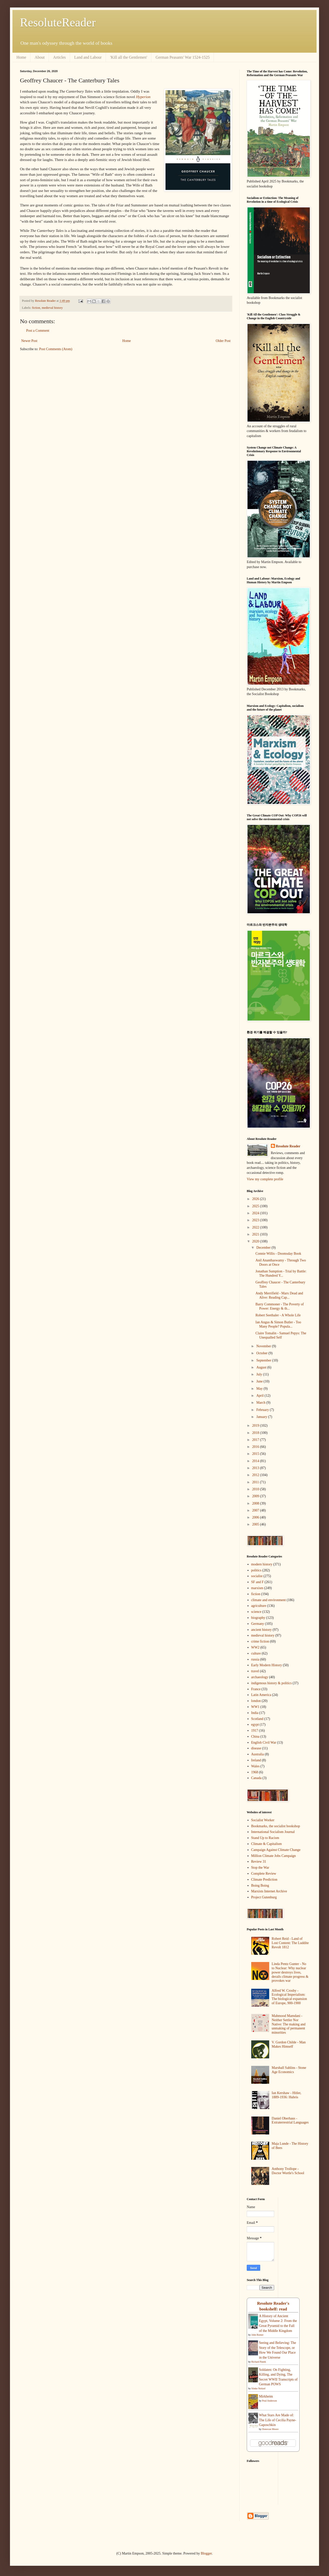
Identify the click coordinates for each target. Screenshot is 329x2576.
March (261, 1402)
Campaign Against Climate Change (276, 1850)
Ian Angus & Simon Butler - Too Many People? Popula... (278, 1324)
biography (258, 1618)
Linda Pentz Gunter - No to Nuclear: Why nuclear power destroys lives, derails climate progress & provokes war (290, 1972)
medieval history (52, 307)
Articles (59, 57)
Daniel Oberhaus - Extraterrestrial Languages (290, 2120)
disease (256, 1748)
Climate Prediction (264, 1879)
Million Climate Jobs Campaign (273, 1856)
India (254, 1713)
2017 (256, 1440)
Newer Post (29, 341)
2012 (256, 1475)
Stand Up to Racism (265, 1838)
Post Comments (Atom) (55, 349)
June (259, 1381)
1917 (254, 1730)
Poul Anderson (269, 2400)
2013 (256, 1468)
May (259, 1388)
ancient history (261, 1630)
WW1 (255, 1707)
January (262, 1417)
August (261, 1367)
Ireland (256, 1760)
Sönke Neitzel (258, 2388)
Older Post (223, 341)
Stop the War (260, 1867)
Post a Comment (37, 330)
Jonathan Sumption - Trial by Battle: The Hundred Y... (280, 1273)
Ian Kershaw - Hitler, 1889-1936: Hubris (286, 2095)
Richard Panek (258, 2361)
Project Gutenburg (264, 1897)
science (256, 1612)
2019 (256, 1425)
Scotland (257, 1719)
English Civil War (263, 1742)
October (262, 1353)
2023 (256, 1220)
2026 (256, 1199)
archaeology (259, 1677)
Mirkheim (266, 2396)
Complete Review (263, 1873)
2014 (256, 1461)
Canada (256, 1778)
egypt (255, 1724)
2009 (256, 1496)
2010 (256, 1489)
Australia (257, 1754)
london (256, 1701)
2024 (256, 1213)
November (264, 1346)
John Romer (257, 2334)
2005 (256, 1524)
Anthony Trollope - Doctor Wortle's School (288, 2171)
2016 (256, 1447)
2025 (256, 1206)
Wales (255, 1766)
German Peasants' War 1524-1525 (183, 57)
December (263, 1247)
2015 (256, 1454)
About (40, 57)
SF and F (257, 1582)
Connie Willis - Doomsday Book (278, 1253)
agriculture (258, 1606)
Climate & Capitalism (266, 1844)
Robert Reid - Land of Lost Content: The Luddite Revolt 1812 (290, 1943)
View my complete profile (265, 1179)
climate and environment (268, 1600)
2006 (256, 1517)
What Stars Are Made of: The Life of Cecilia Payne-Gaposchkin (277, 2420)
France (256, 1689)
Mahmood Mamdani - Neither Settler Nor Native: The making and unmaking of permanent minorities (288, 2024)
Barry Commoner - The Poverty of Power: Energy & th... (279, 1306)
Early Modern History (266, 1665)
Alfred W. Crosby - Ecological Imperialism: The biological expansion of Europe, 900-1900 (289, 1997)
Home (21, 57)
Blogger (206, 2553)
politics (256, 1570)
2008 (256, 1503)
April (260, 1395)
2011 (256, 1482)
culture (256, 1653)
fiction (36, 307)
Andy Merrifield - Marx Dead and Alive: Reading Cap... (279, 1295)
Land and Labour (88, 57)
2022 (256, 1227)
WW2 (255, 1647)
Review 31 (258, 1861)
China (255, 1736)
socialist (257, 1576)
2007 (256, 1510)
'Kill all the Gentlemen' (128, 57)
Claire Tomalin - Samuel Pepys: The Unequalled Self (280, 1335)
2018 (256, 1433)
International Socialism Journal (273, 1832)
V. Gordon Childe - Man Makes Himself (289, 2044)
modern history (261, 1564)
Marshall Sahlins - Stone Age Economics (289, 2070)
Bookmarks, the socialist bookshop (275, 1826)
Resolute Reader (288, 1146)
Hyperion (143, 97)
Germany (257, 1624)
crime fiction (260, 1641)
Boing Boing (260, 1885)
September (264, 1360)
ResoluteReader (58, 22)
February (263, 1410)
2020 (256, 1241)
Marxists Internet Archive (269, 1891)
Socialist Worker (262, 1820)
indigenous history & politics (271, 1683)
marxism (257, 1588)
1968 (254, 1772)
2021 (256, 1234)
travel (255, 1671)
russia (255, 1659)
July (259, 1374)
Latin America (261, 1695)
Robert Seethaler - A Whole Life (278, 1315)
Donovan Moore (270, 2429)
